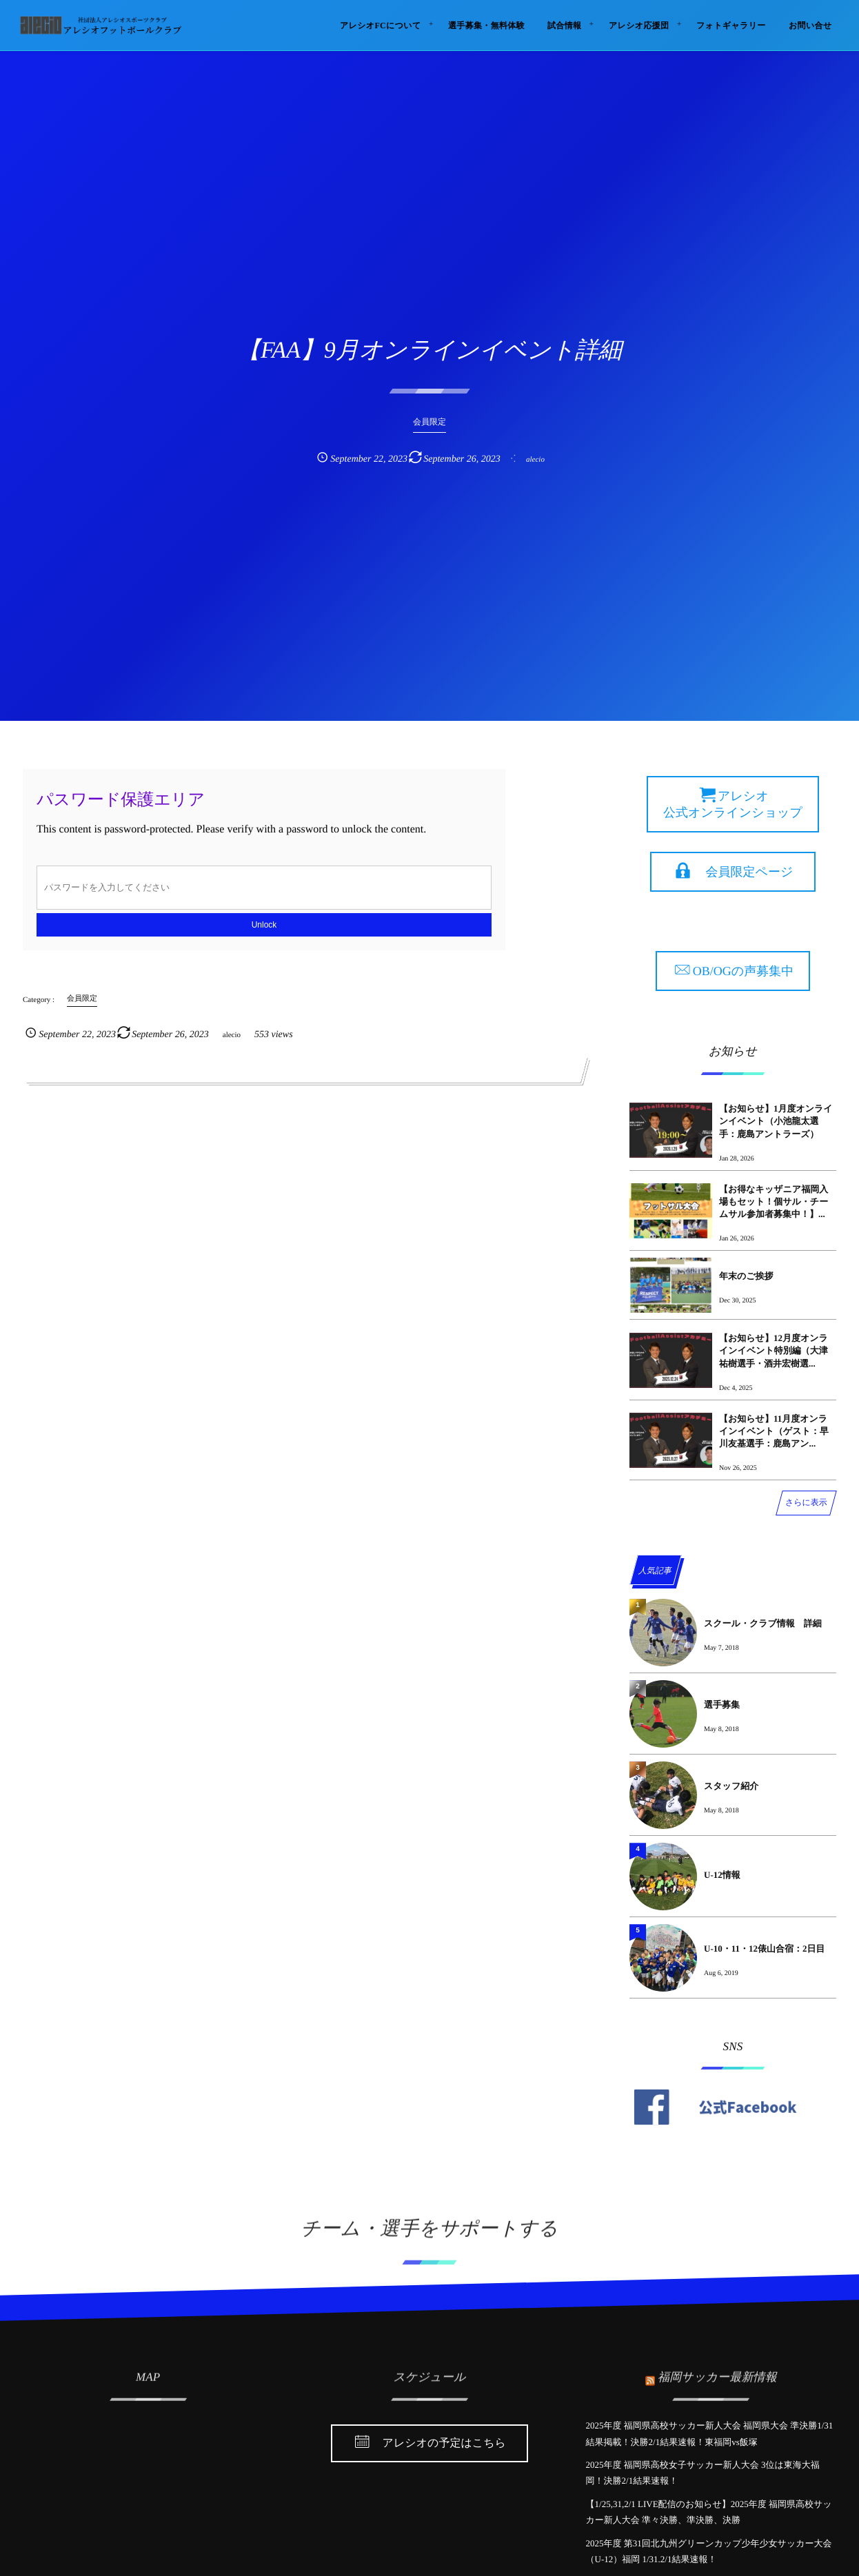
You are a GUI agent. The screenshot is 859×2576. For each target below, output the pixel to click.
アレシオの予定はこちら (444, 2444)
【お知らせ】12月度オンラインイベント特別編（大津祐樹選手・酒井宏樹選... (773, 1350)
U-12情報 (722, 1875)
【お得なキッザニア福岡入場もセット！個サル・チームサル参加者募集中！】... (773, 1201)
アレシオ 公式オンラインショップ (732, 804)
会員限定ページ (750, 872)
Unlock (264, 925)
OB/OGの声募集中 (743, 971)
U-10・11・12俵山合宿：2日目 (764, 1948)
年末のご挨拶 (746, 1276)
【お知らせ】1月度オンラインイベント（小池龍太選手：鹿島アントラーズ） (776, 1120)
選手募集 (722, 1704)
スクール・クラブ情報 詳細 (763, 1623)
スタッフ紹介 (731, 1786)
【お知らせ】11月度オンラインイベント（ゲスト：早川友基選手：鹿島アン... (774, 1431)
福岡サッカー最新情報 (717, 2371)
